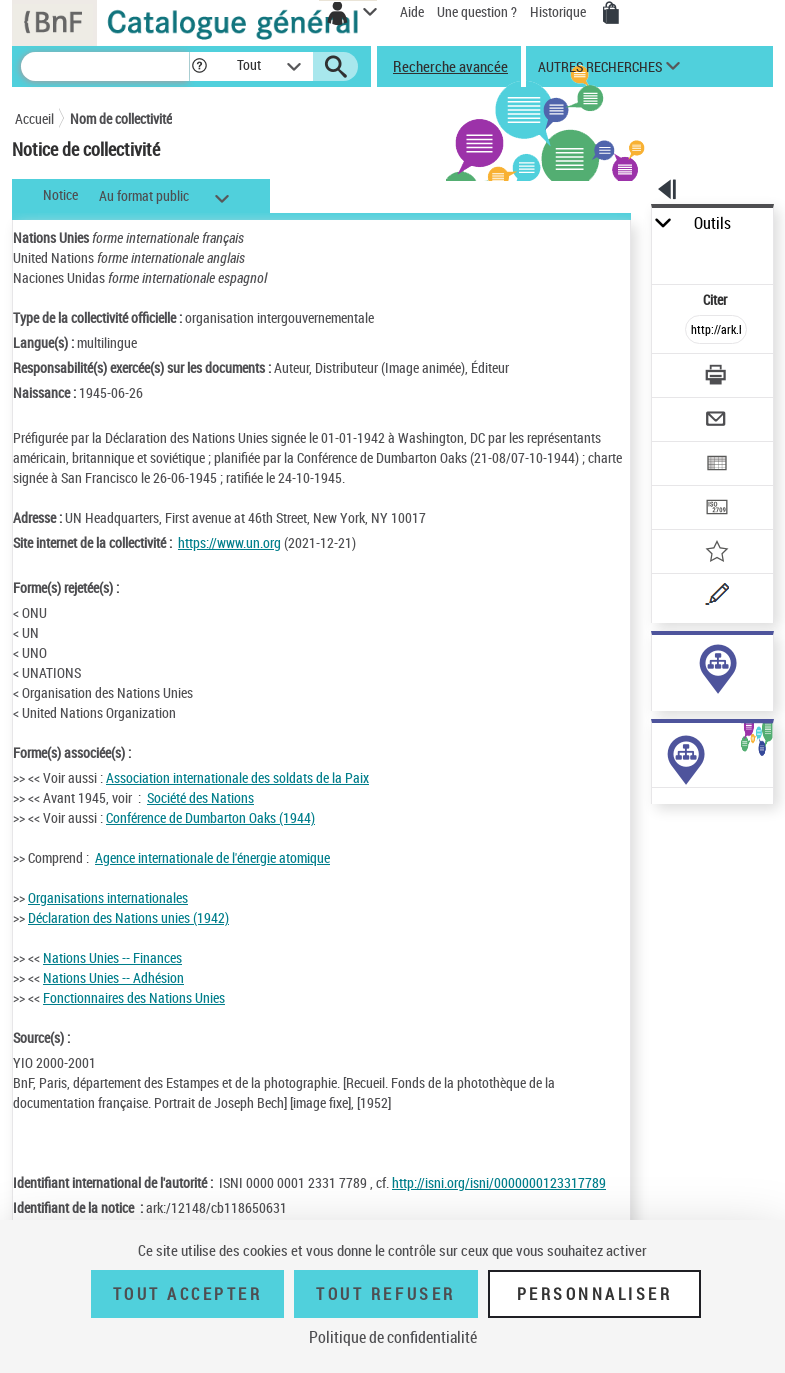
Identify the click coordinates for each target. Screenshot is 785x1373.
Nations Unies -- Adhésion (113, 977)
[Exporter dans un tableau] (716, 465)
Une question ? (477, 11)
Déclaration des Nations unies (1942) (128, 917)
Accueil (34, 118)
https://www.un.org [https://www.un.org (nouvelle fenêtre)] (229, 542)
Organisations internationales (108, 897)
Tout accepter (188, 1294)
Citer (716, 299)
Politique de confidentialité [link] (393, 1337)
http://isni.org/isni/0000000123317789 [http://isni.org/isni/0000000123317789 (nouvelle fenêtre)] (499, 1182)
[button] (199, 66)
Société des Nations (200, 797)
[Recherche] (105, 66)
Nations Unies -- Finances (112, 957)
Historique (559, 11)
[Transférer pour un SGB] (716, 509)
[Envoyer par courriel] (716, 421)
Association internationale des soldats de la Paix (237, 777)
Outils (712, 223)
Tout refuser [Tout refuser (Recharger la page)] (385, 1294)
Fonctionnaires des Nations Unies (134, 997)
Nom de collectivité (121, 118)
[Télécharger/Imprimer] (716, 377)
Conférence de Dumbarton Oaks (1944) (210, 817)
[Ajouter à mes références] (716, 553)
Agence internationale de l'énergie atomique (212, 857)
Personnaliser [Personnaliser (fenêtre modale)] (595, 1294)
